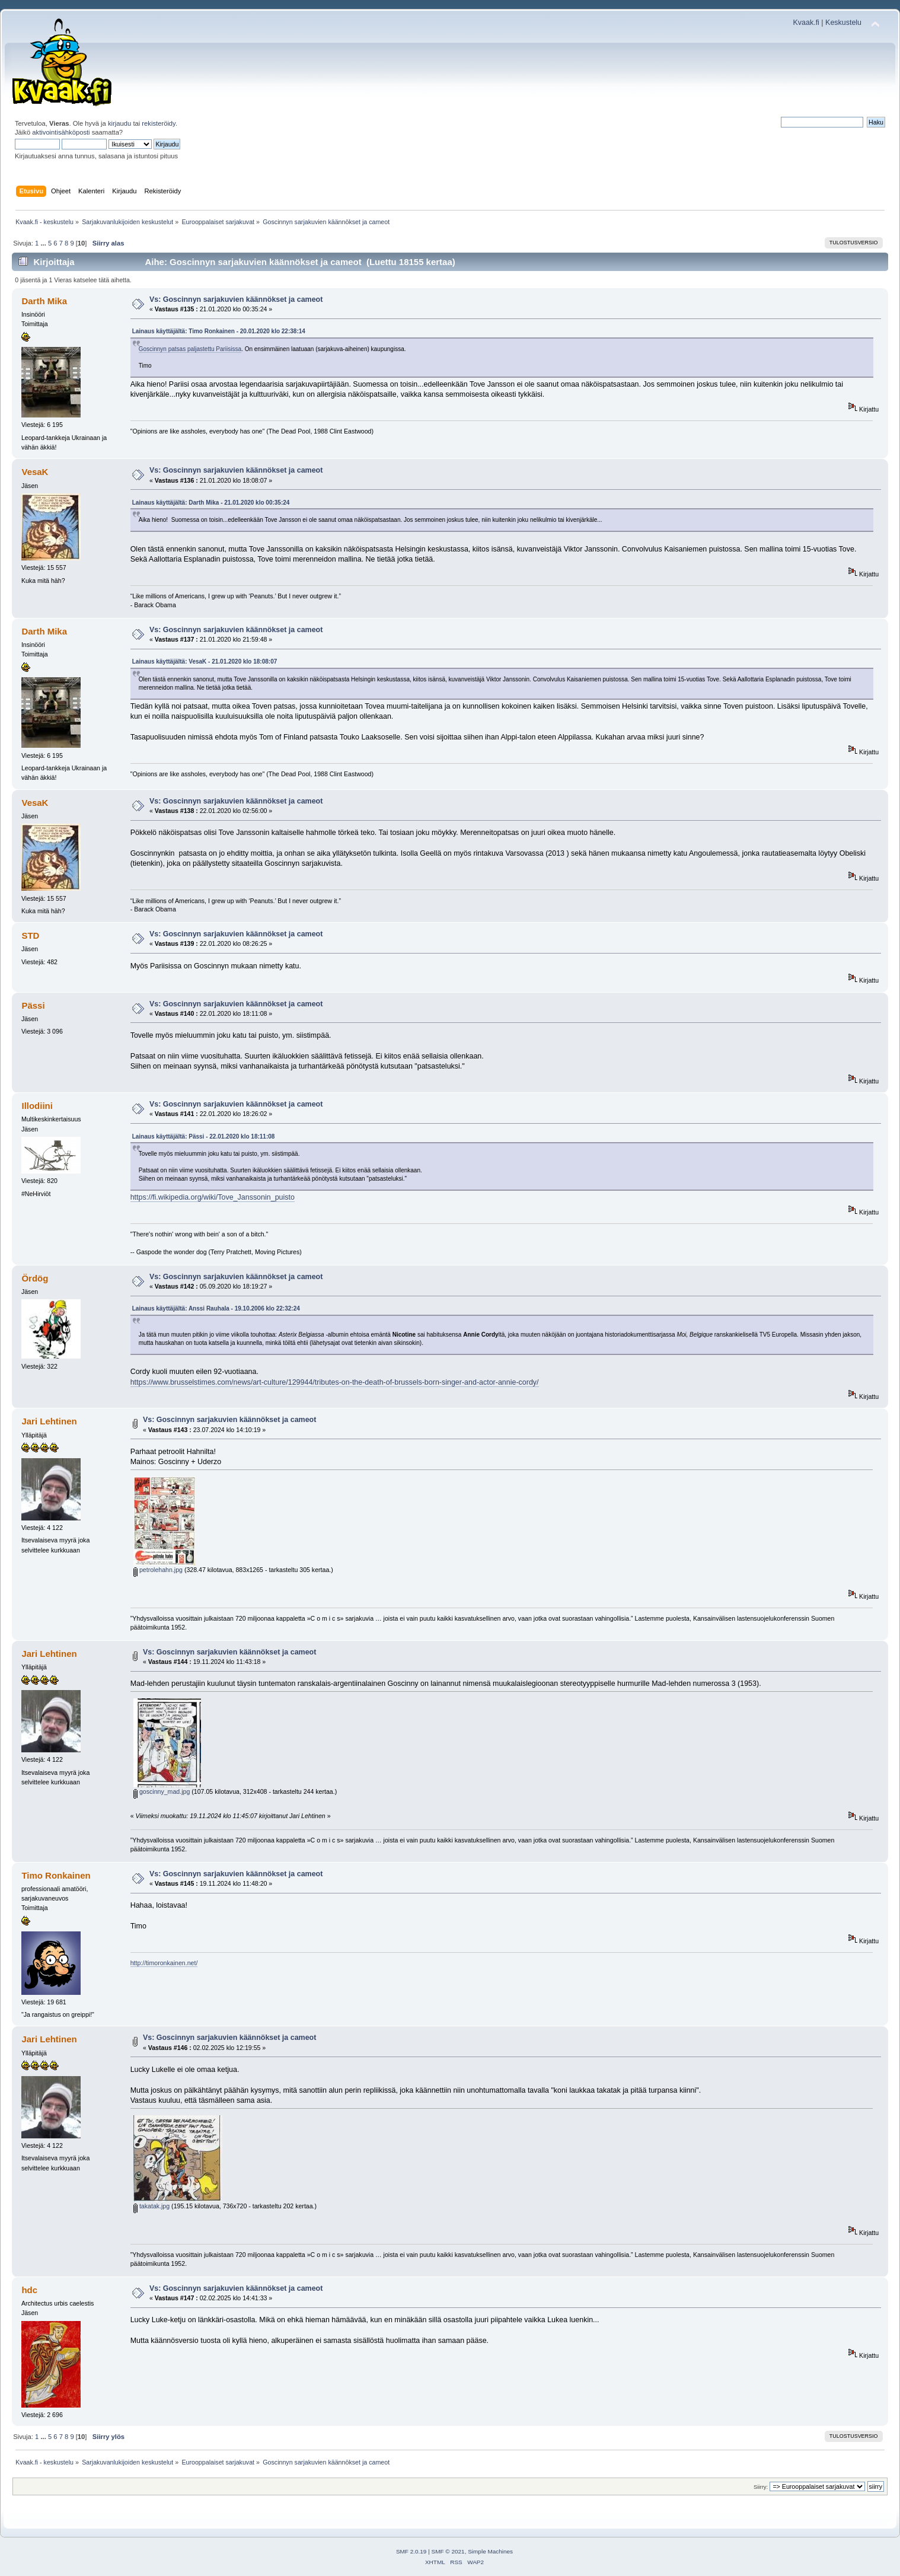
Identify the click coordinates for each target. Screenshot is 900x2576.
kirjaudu (119, 123)
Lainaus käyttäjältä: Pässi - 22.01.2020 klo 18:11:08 (203, 1136)
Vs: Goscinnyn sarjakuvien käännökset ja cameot (236, 299)
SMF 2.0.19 (411, 2551)
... (43, 243)
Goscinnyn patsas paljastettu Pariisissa (190, 349)
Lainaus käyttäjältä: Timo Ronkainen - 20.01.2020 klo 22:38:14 (218, 331)
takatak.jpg (151, 2206)
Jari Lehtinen (48, 1421)
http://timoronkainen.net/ (164, 1962)
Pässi (32, 1005)
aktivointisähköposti (61, 132)
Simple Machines (490, 2551)
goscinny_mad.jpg (161, 1791)
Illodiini (36, 1106)
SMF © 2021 (448, 2551)
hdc (29, 2290)
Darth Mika (44, 301)
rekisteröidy (158, 123)
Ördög (34, 1278)
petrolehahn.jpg (158, 1569)
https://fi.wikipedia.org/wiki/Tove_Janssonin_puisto (212, 1197)
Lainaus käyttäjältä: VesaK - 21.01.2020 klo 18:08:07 (204, 661)
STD (30, 935)
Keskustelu (843, 22)
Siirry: (761, 2486)
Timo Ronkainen (55, 1875)
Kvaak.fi (806, 22)
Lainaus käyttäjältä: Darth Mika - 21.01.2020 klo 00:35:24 (211, 502)
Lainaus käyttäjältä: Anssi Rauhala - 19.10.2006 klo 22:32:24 (216, 1308)
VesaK (34, 472)
